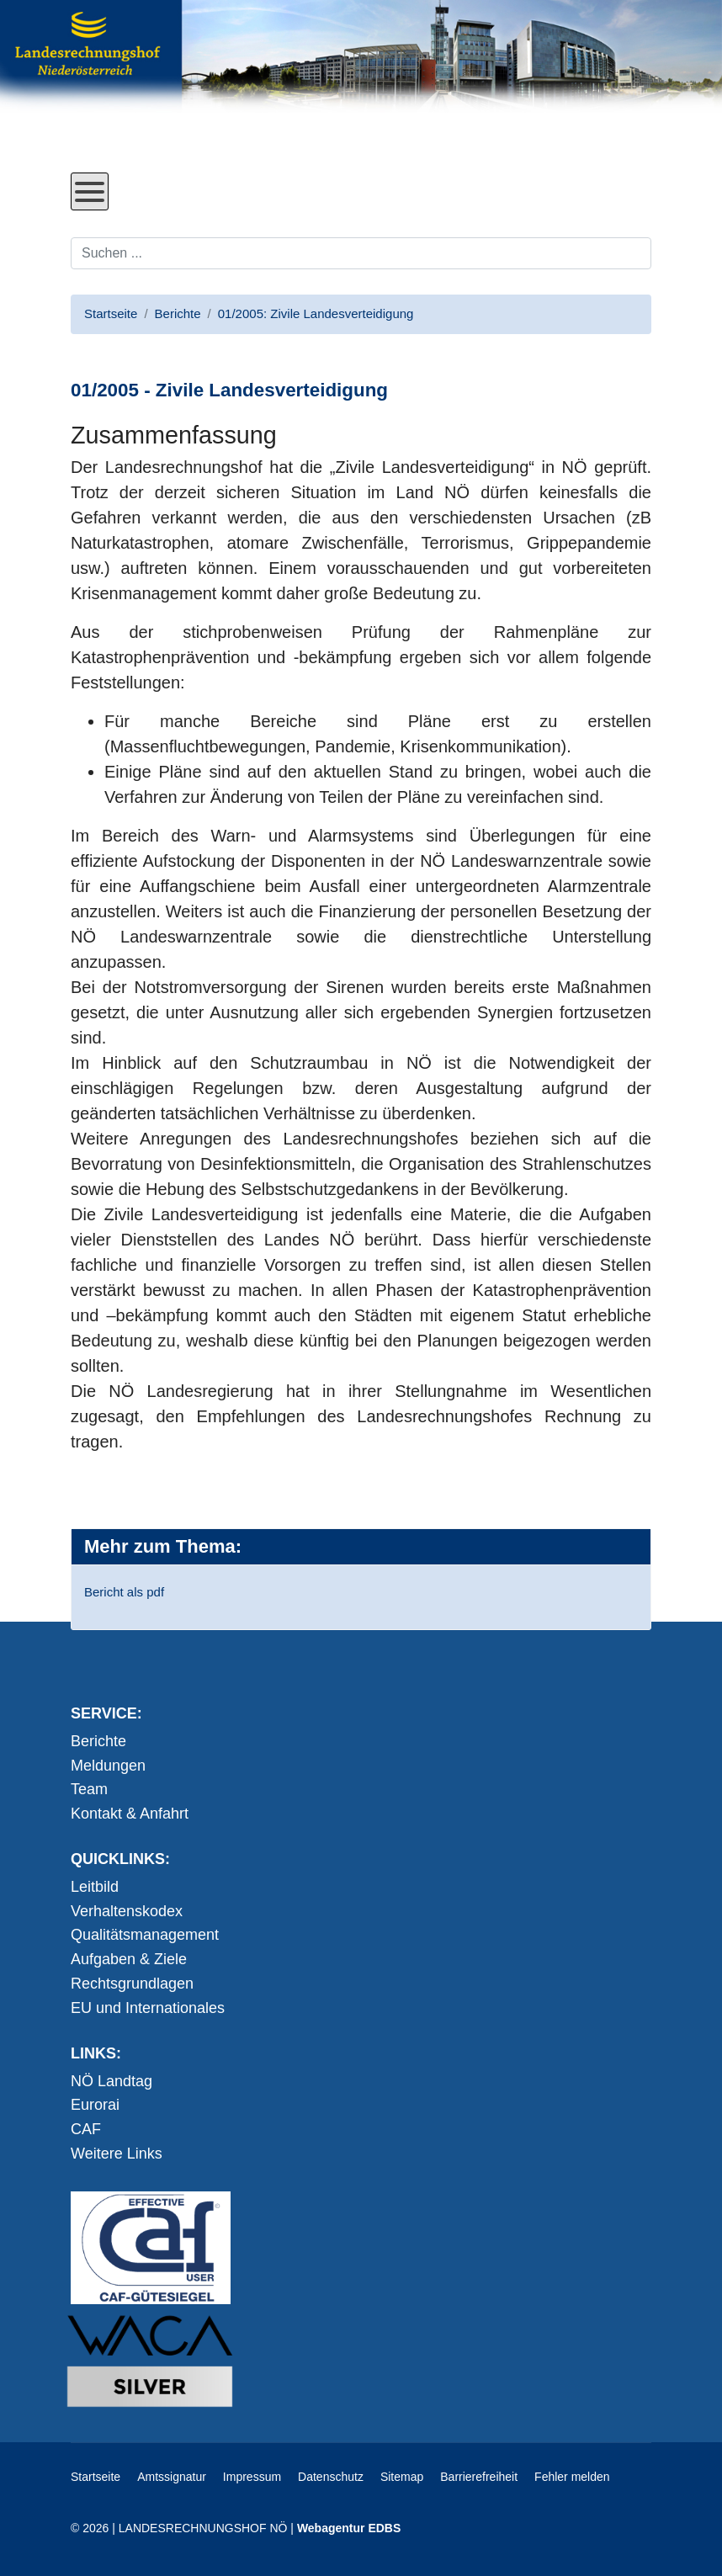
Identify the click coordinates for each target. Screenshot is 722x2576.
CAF (86, 2129)
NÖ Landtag (111, 2081)
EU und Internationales (148, 2008)
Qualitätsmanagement (145, 1934)
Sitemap (401, 2476)
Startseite (95, 2476)
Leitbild (95, 1886)
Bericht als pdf (124, 1592)
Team (89, 1789)
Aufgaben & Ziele (129, 1959)
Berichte (98, 1741)
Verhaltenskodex (127, 1911)
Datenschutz (331, 2476)
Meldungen (108, 1765)
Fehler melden (572, 2476)
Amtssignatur (171, 2476)
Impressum (252, 2476)
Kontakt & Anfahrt (129, 1813)
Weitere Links (116, 2153)
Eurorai (95, 2104)
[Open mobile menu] (90, 191)
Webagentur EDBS (349, 2528)
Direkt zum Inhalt (134, 160)
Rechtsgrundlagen (132, 1983)
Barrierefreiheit (479, 2476)
